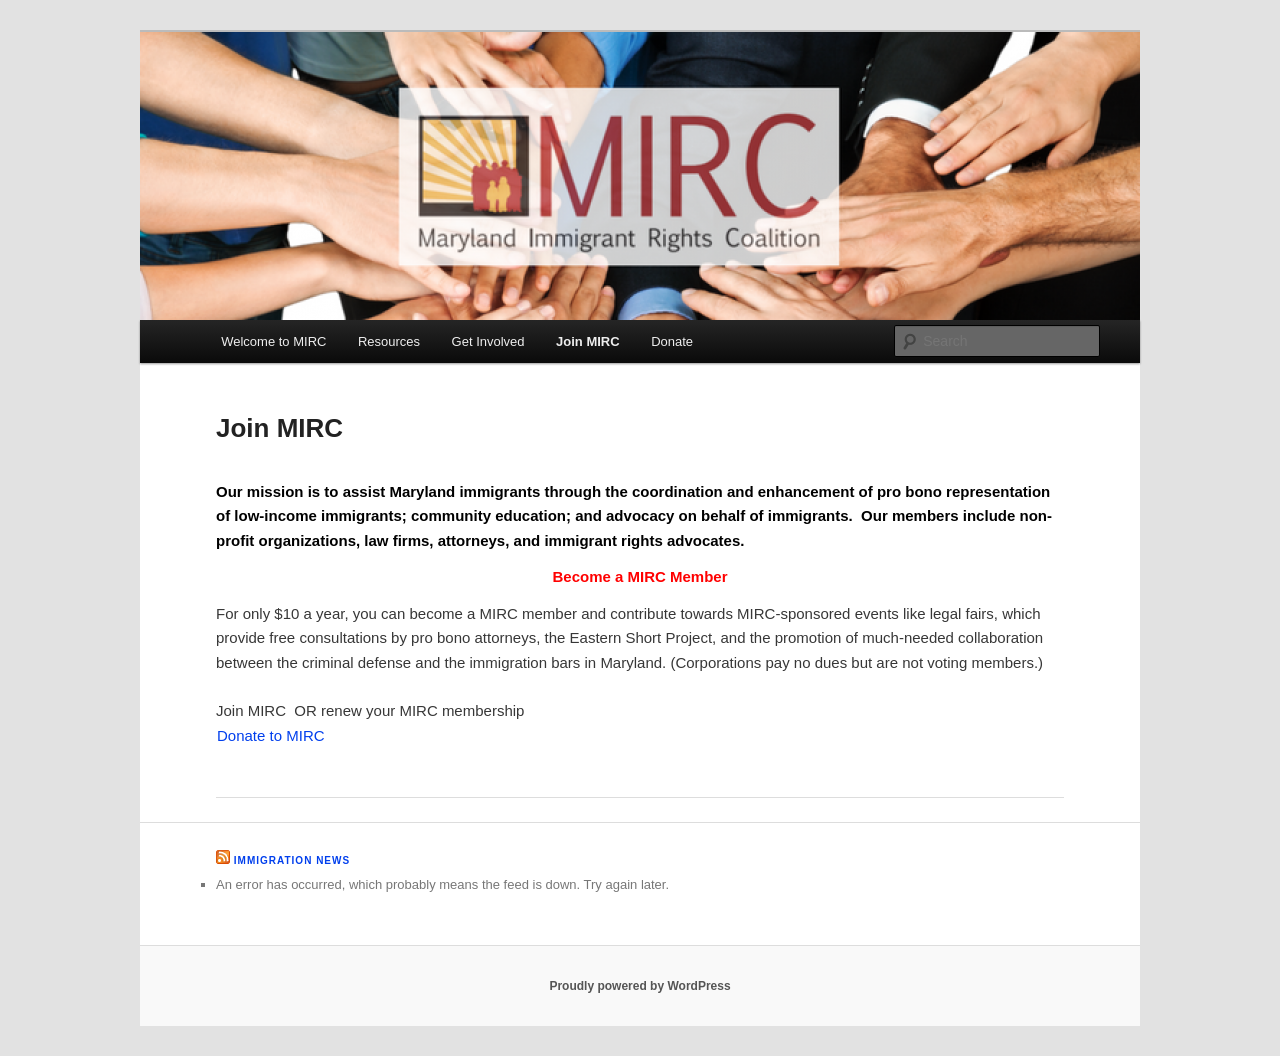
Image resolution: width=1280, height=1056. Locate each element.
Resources (389, 341)
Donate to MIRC (271, 735)
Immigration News (292, 860)
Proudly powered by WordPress (639, 986)
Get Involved (488, 341)
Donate (672, 341)
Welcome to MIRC (273, 341)
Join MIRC (588, 341)
